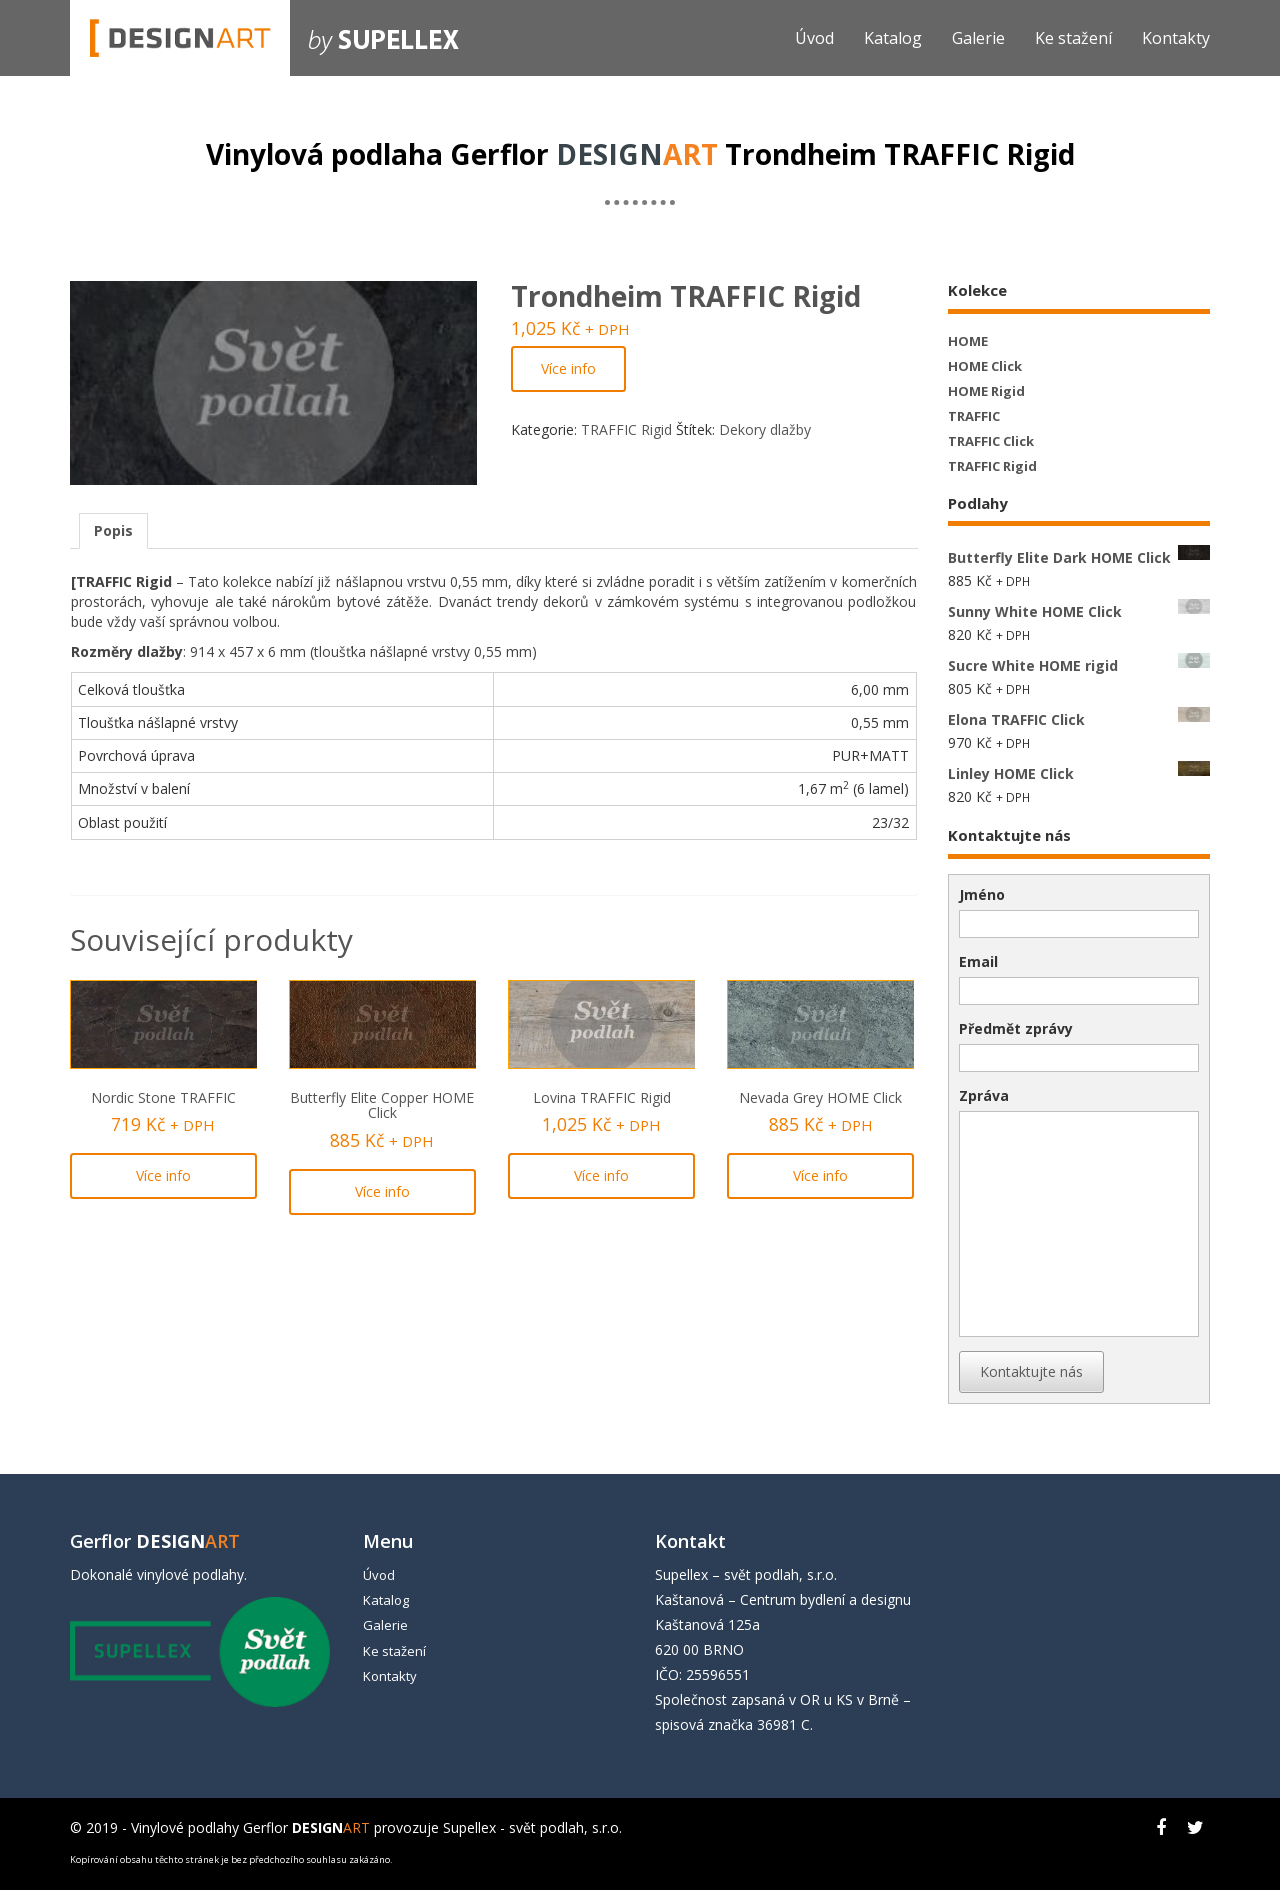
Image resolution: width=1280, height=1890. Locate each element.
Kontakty (1176, 38)
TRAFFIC (974, 416)
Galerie (978, 38)
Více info (568, 368)
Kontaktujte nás (1031, 1371)
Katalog (893, 38)
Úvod (814, 38)
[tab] (113, 531)
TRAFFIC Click (991, 441)
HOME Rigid (986, 391)
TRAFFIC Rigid (626, 429)
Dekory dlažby (765, 429)
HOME (968, 341)
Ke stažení (1073, 38)
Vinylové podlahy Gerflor (250, 1827)
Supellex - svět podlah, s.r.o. (532, 1827)
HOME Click (985, 366)
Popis (113, 530)
